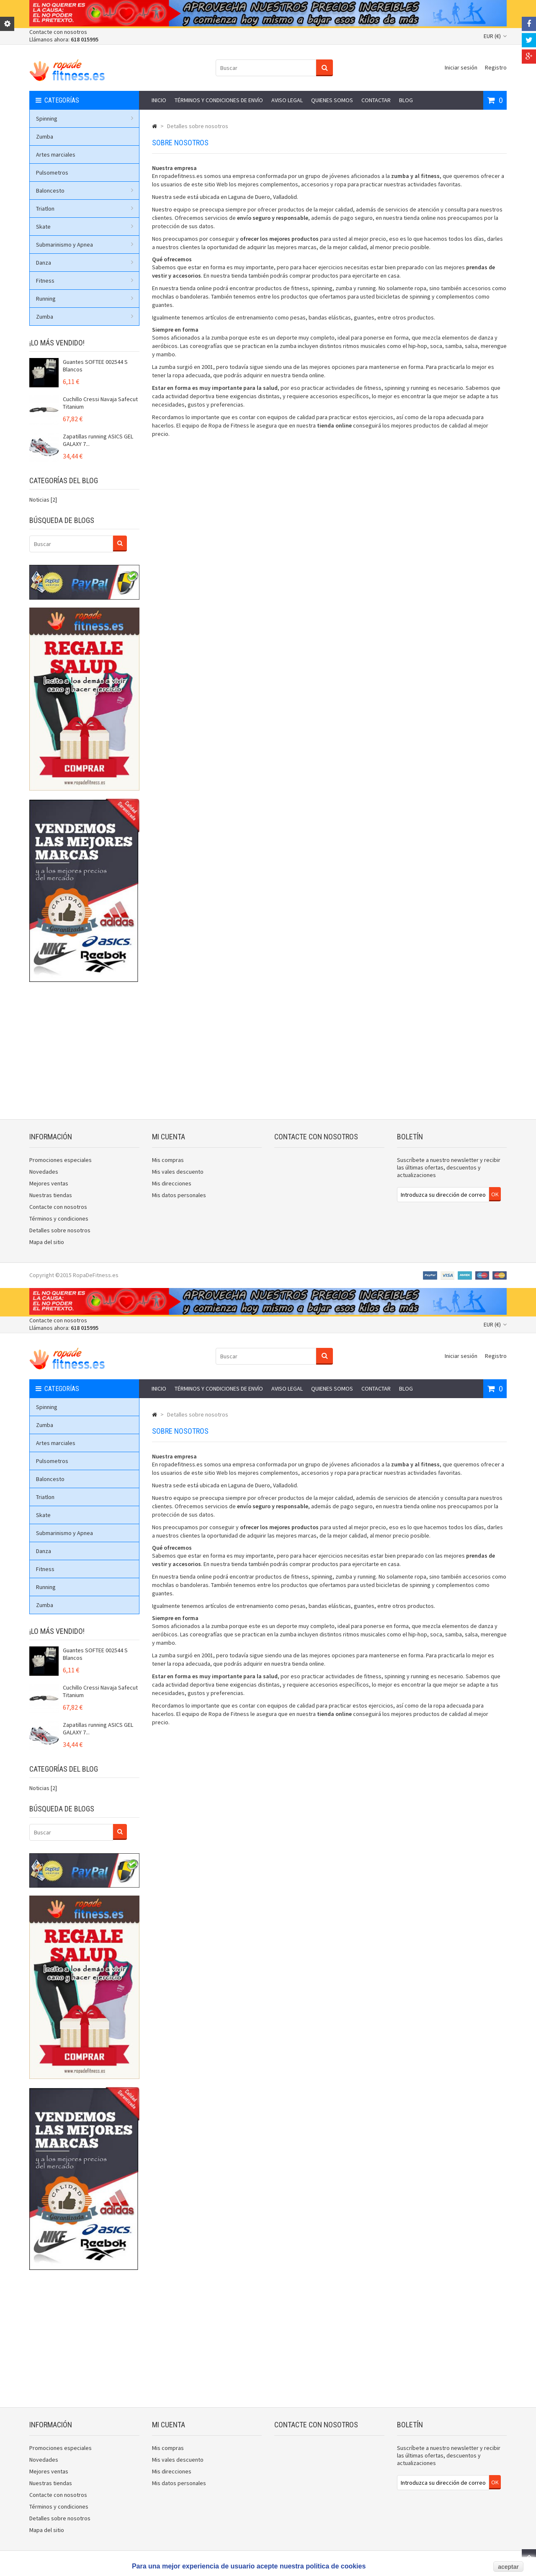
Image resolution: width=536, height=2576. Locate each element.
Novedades (43, 1171)
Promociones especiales (60, 1160)
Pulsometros (52, 172)
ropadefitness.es (181, 176)
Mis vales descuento (178, 1171)
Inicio (159, 100)
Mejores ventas (48, 1183)
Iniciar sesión (461, 67)
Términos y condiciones (58, 1218)
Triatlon (84, 208)
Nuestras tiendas (50, 1195)
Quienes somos (332, 100)
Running (84, 298)
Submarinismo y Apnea (84, 244)
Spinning (84, 118)
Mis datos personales (179, 1195)
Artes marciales (55, 154)
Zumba (44, 136)
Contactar (376, 100)
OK (495, 1194)
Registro (496, 67)
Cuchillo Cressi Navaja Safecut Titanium (100, 402)
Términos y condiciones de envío (219, 100)
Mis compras (168, 1160)
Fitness (84, 280)
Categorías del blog (63, 480)
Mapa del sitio (46, 1242)
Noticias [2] (43, 499)
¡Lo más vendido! (57, 342)
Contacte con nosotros (58, 32)
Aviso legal (287, 100)
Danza (84, 262)
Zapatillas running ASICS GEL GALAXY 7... (98, 440)
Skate (84, 226)
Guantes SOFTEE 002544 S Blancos (95, 365)
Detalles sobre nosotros (59, 1230)
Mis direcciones (171, 1183)
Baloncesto (84, 190)
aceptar (508, 2566)
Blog (406, 100)
